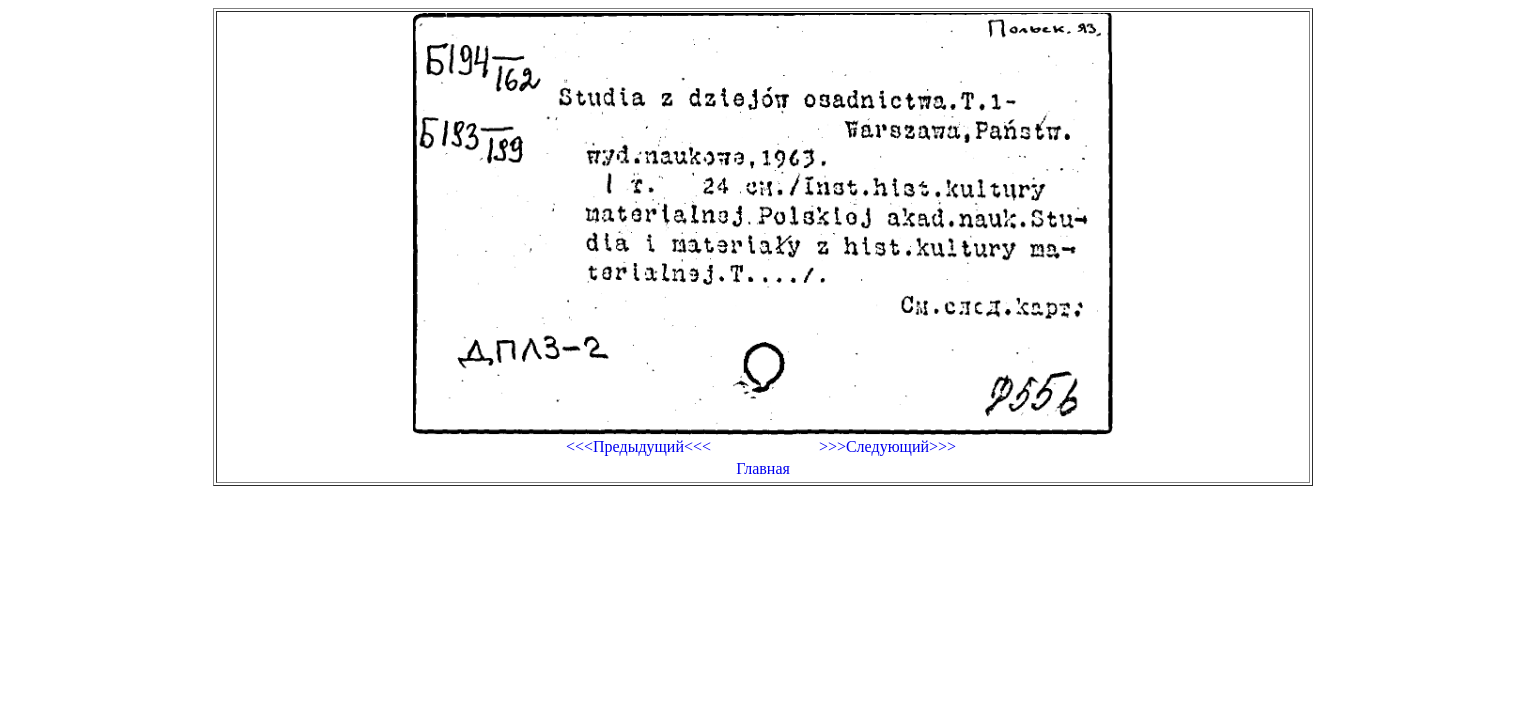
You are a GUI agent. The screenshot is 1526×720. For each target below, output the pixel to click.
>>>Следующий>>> (887, 446)
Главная (763, 468)
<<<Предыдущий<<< (638, 446)
